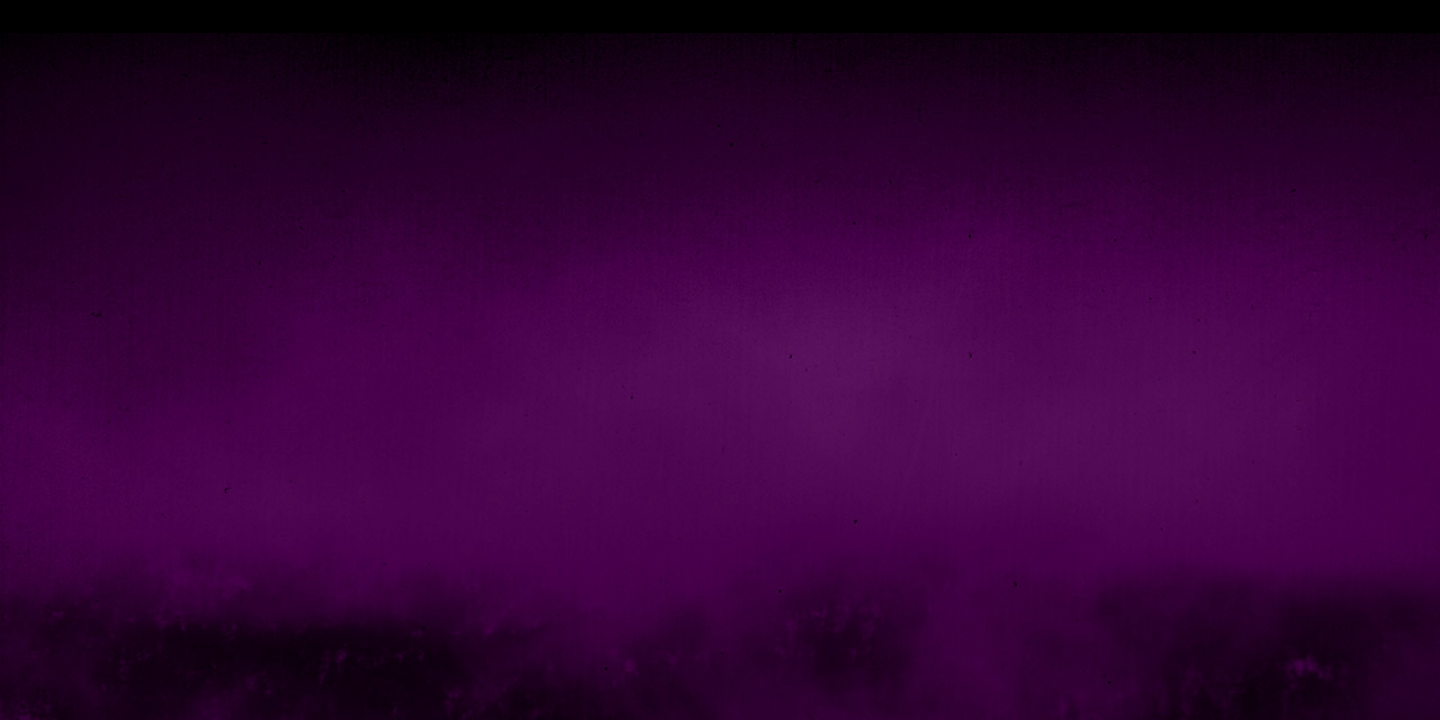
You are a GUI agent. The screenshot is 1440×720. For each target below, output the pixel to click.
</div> (720, 16)
